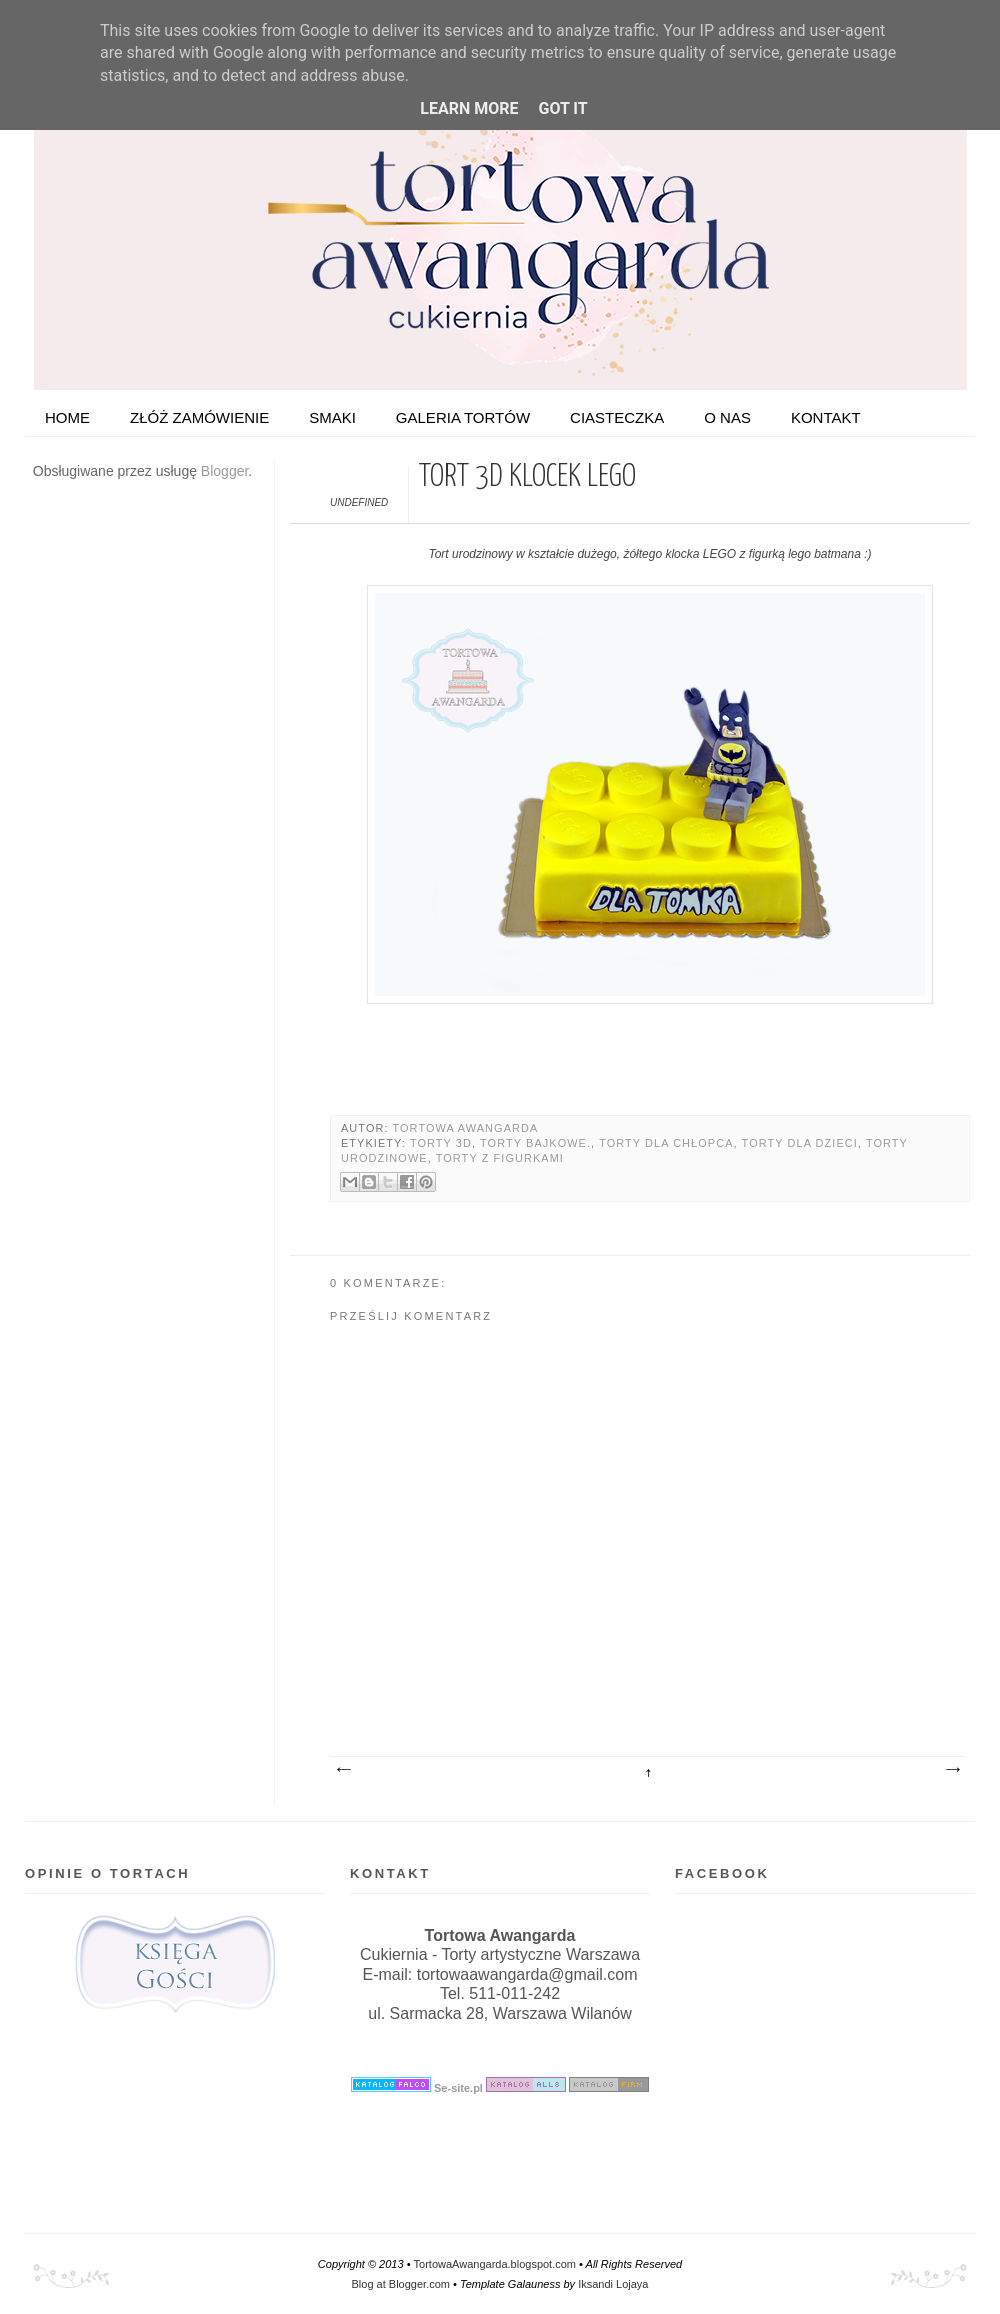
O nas (727, 417)
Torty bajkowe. (535, 1143)
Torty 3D (441, 1143)
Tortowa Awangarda (465, 1128)
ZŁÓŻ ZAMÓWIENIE (199, 417)
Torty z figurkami (500, 1158)
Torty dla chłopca (666, 1143)
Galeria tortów (463, 417)
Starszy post (952, 1770)
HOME (67, 417)
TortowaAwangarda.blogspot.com (495, 2264)
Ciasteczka (617, 417)
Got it (562, 108)
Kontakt (826, 417)
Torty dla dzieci (800, 1143)
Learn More (469, 108)
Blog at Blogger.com (401, 2284)
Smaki (332, 417)
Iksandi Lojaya (613, 2284)
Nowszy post (343, 1770)
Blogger (224, 471)
